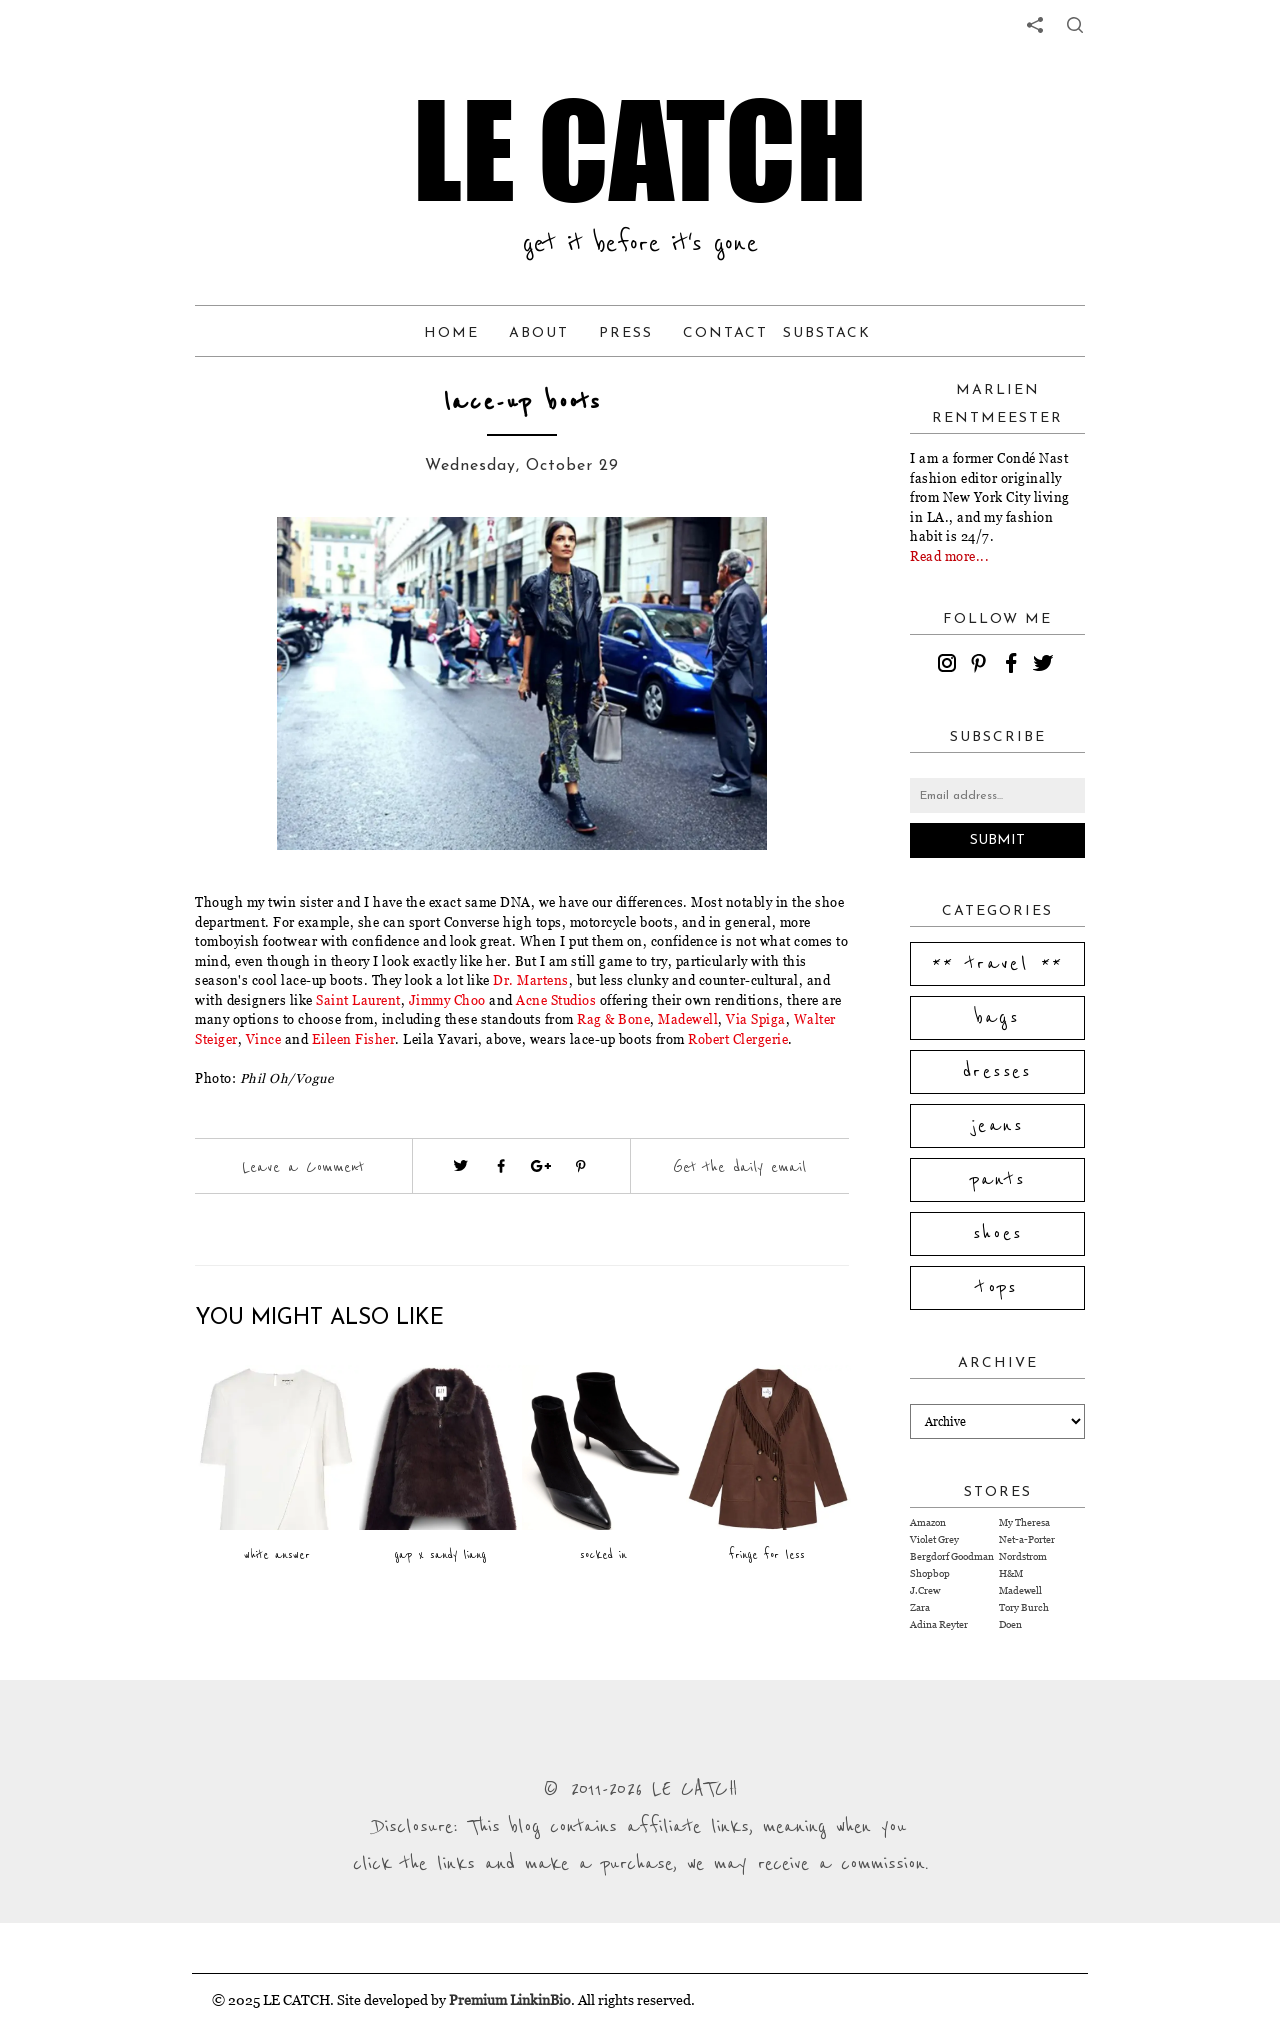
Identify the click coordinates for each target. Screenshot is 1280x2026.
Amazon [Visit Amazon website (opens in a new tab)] (928, 1522)
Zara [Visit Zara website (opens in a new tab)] (920, 1607)
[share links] (1035, 25)
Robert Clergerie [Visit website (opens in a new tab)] (738, 1039)
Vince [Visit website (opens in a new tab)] (264, 1039)
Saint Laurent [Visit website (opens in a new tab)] (358, 1000)
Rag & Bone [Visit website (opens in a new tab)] (613, 1019)
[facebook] (1014, 666)
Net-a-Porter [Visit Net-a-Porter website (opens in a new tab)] (1027, 1539)
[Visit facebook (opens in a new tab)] (501, 1166)
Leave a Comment (303, 1167)
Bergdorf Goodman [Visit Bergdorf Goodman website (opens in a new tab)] (952, 1556)
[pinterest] (982, 666)
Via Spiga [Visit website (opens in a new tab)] (756, 1019)
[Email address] (997, 795)
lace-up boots (522, 402)
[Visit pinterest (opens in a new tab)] (581, 1166)
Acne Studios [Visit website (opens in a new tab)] (556, 1000)
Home (451, 333)
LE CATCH (640, 150)
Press (626, 333)
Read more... (949, 556)
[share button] (1075, 25)
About (539, 333)
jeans (997, 1126)
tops (997, 1288)
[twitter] (1046, 666)
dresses (997, 1072)
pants (998, 1180)
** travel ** (998, 964)
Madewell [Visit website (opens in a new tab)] (688, 1019)
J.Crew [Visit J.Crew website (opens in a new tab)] (925, 1590)
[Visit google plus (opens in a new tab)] (541, 1166)
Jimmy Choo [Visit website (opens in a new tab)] (447, 1000)
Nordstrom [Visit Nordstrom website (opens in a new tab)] (1023, 1556)
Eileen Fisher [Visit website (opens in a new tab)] (354, 1039)
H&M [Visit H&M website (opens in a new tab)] (1011, 1573)
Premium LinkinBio (510, 1999)
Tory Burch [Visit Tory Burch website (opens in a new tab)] (1024, 1607)
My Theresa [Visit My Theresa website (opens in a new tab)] (1024, 1522)
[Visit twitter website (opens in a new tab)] (461, 1166)
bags (998, 1018)
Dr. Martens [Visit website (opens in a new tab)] (531, 980)
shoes (998, 1234)
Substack (827, 333)
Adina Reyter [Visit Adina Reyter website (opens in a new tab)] (939, 1624)
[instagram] (950, 666)
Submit (997, 840)
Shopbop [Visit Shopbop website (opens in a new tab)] (930, 1573)
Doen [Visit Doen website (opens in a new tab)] (1010, 1624)
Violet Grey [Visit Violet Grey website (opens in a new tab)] (934, 1539)
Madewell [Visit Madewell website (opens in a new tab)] (1020, 1590)
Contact (725, 333)
